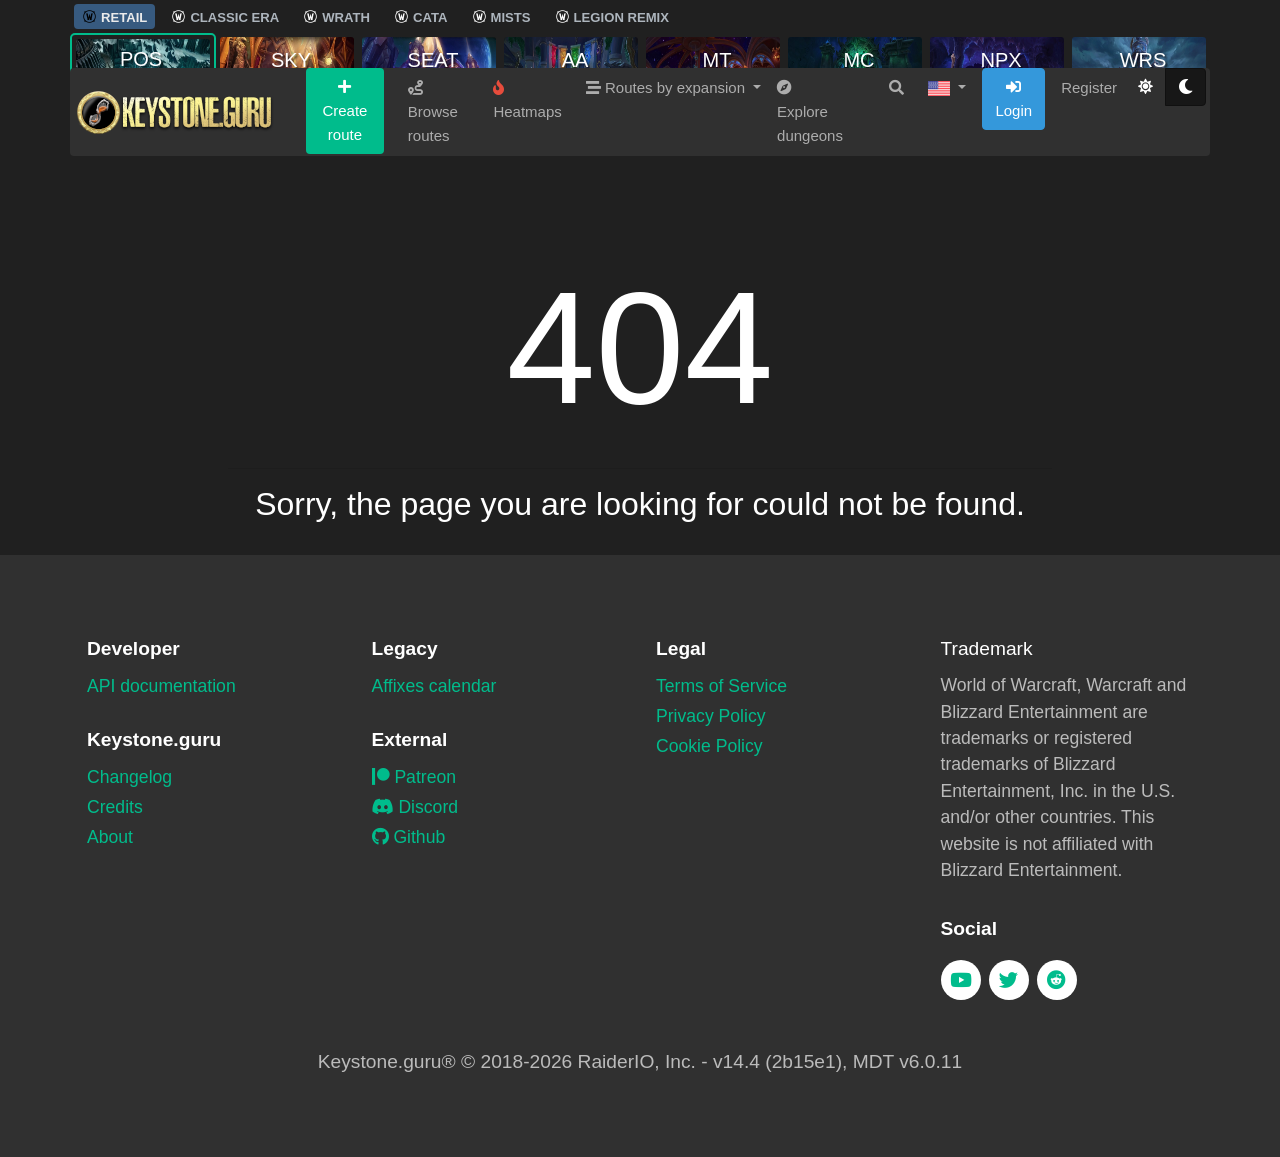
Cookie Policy (709, 746)
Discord (415, 807)
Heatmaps (527, 174)
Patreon (414, 777)
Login (1013, 173)
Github (409, 837)
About (110, 837)
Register (1089, 161)
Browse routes (433, 186)
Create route (344, 185)
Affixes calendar (434, 686)
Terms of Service (721, 686)
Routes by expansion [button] (667, 161)
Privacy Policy (711, 716)
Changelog (129, 777)
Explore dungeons (810, 186)
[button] (947, 162)
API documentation (161, 686)
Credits (115, 807)
